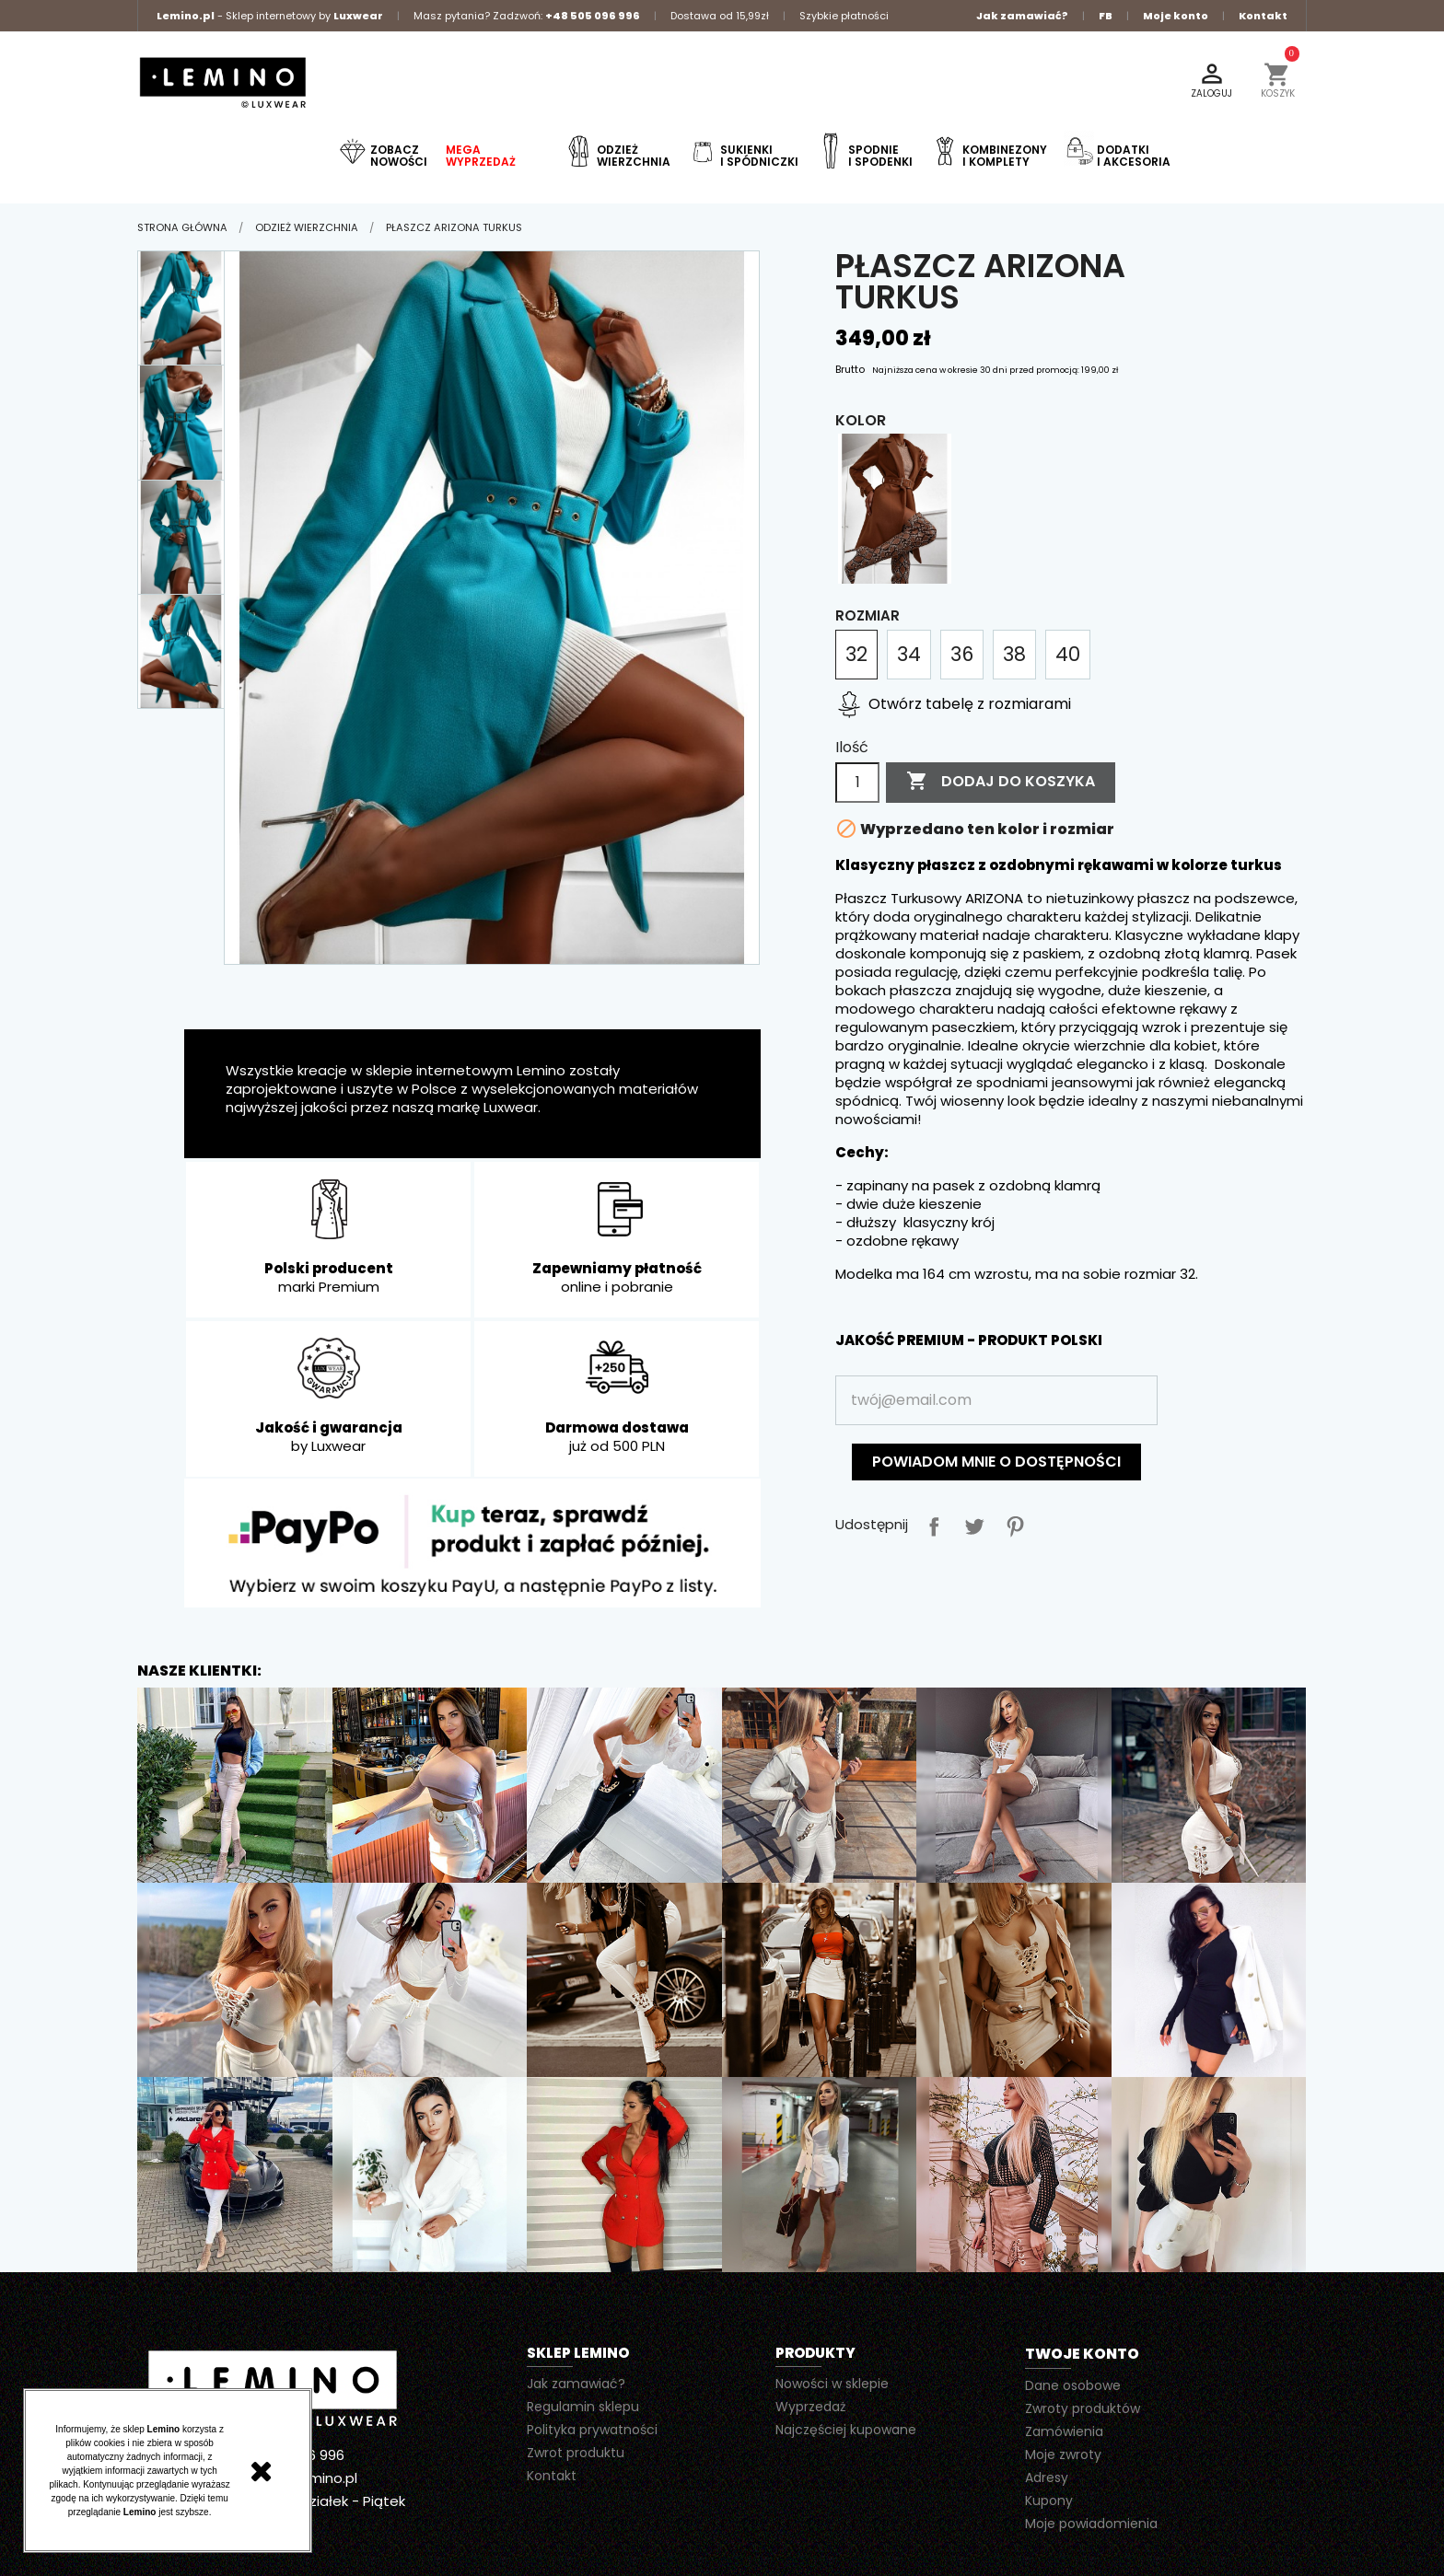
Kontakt (1263, 15)
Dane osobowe (1073, 2385)
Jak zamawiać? (1022, 15)
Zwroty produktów (1082, 2408)
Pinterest (1011, 1522)
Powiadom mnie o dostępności (996, 1461)
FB (1105, 15)
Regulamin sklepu (583, 2406)
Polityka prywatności (592, 2429)
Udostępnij (930, 1522)
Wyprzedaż (810, 2406)
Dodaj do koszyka (1000, 782)
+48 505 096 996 (592, 15)
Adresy (1046, 2477)
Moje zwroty (1063, 2454)
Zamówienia (1064, 2431)
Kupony (1049, 2500)
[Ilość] (857, 782)
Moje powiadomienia (1091, 2523)
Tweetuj (970, 1522)
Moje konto (1175, 15)
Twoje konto (1082, 2353)
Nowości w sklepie (832, 2383)
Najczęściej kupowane (845, 2429)
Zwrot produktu (575, 2452)
